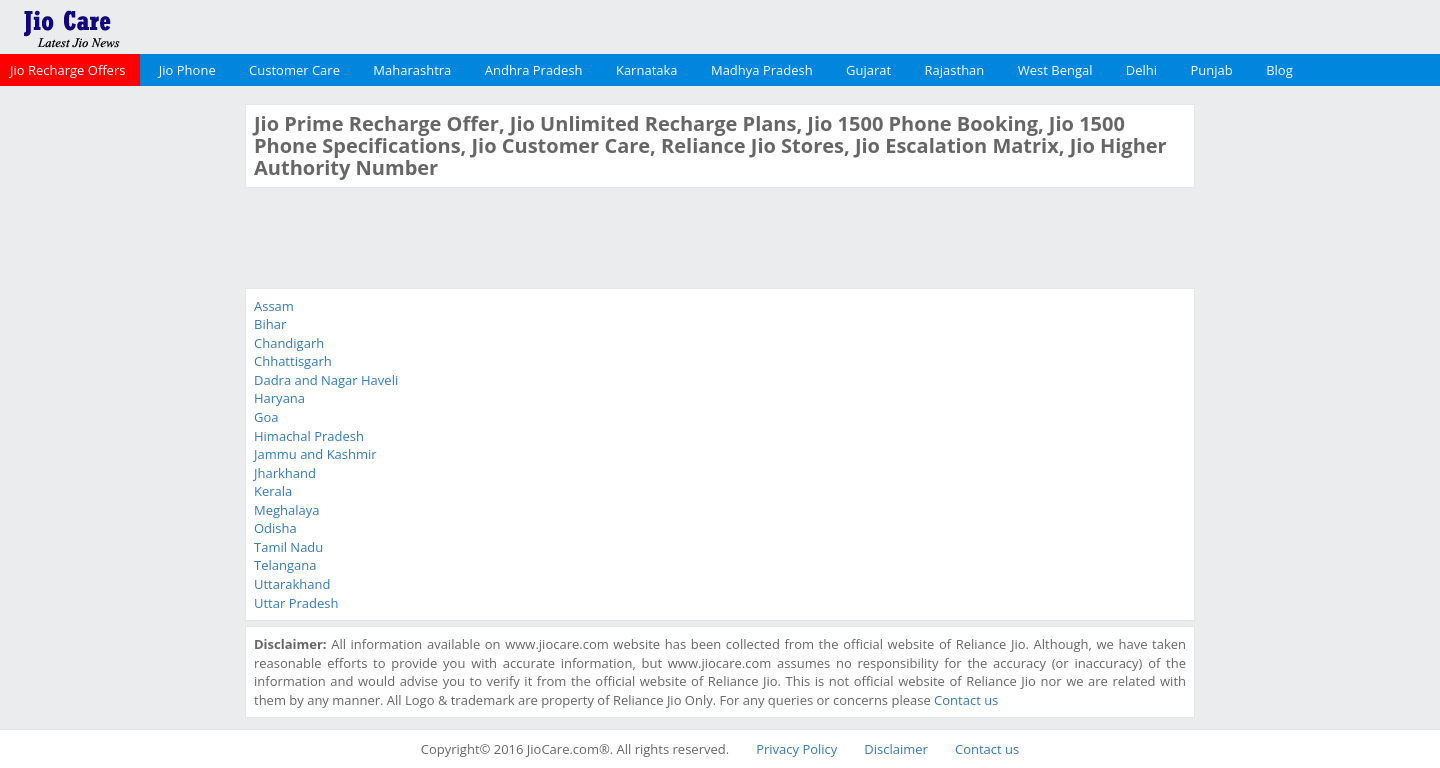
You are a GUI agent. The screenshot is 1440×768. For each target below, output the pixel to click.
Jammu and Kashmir (315, 454)
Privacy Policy (796, 749)
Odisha (275, 528)
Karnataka (647, 70)
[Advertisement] (120, 404)
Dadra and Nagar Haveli (326, 380)
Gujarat (868, 70)
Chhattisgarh (293, 361)
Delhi (1141, 70)
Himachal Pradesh (309, 436)
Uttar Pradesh (296, 603)
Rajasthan (955, 70)
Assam (274, 306)
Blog (1279, 70)
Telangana (285, 565)
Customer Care (294, 70)
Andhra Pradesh (534, 70)
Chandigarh (289, 343)
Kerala (273, 491)
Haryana (279, 398)
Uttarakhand (292, 584)
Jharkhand (285, 473)
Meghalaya (287, 510)
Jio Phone (187, 70)
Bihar (270, 324)
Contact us (966, 700)
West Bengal (1055, 70)
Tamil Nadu (288, 547)
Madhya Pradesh (762, 70)
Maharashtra (412, 70)
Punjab (1212, 70)
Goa (266, 417)
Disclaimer (896, 749)
